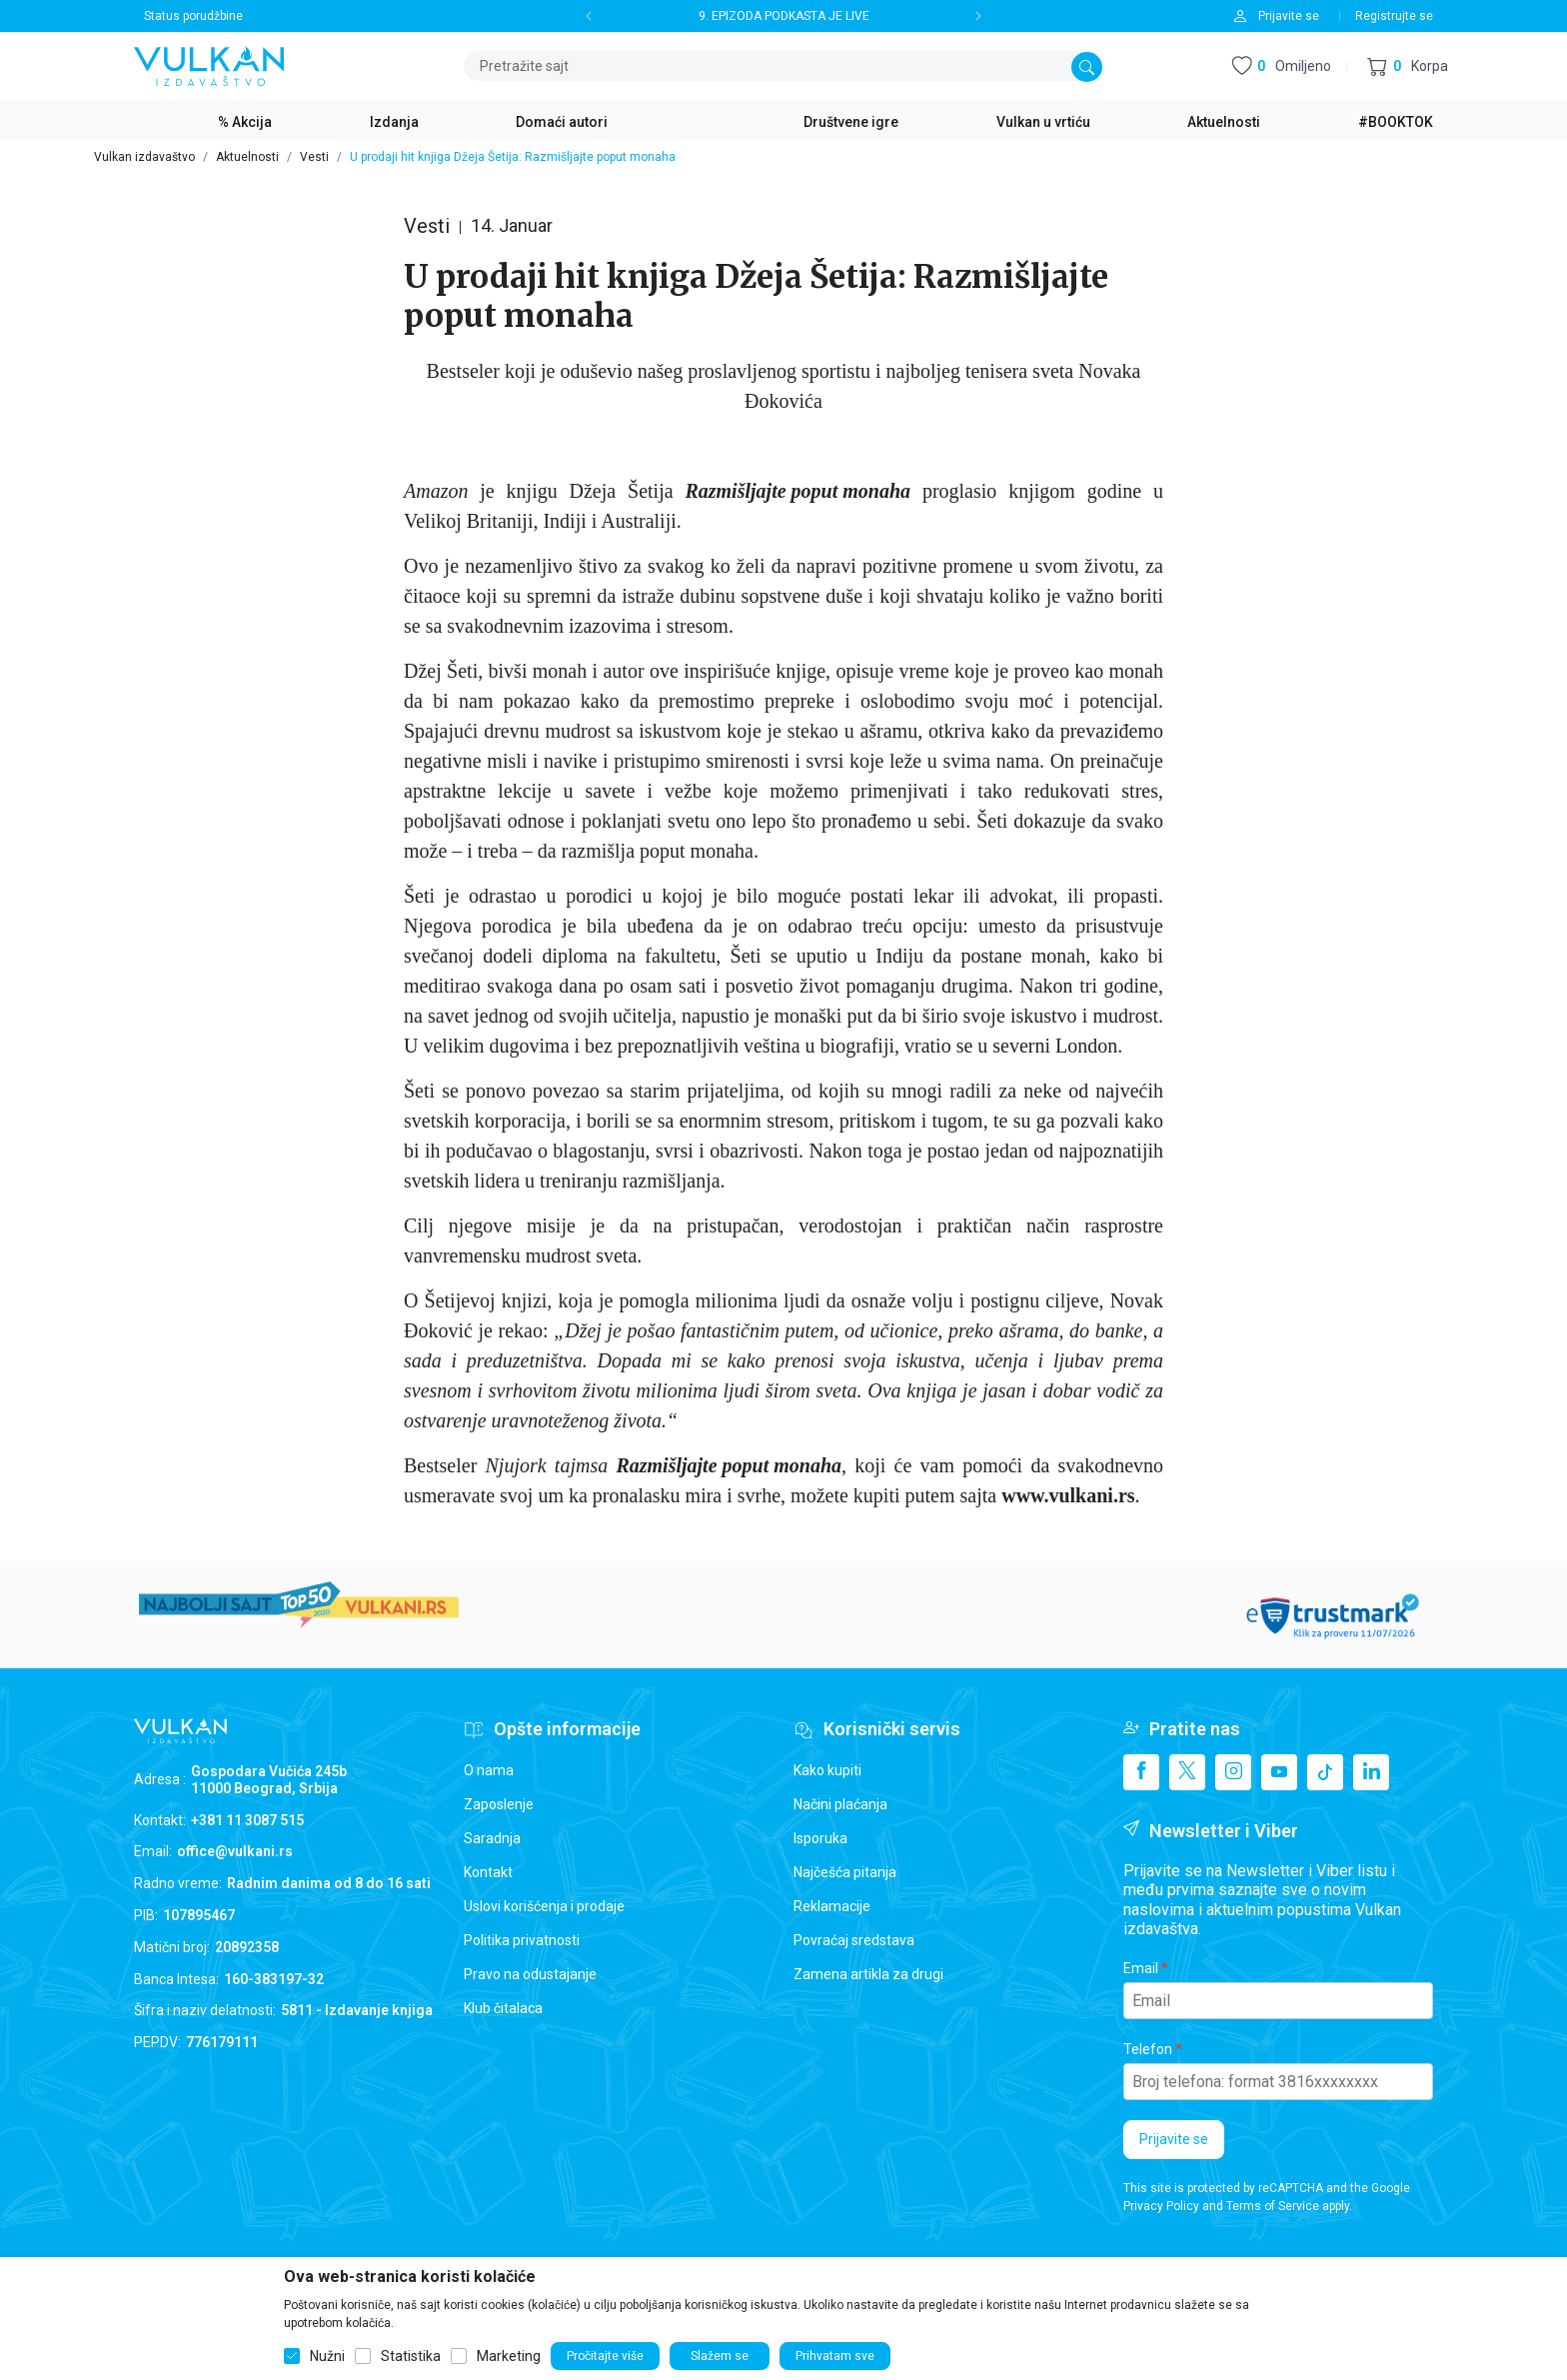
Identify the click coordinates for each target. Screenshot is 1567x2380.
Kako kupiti (827, 1770)
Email (1140, 1968)
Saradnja (492, 1838)
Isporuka (820, 1838)
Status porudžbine (193, 16)
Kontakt (488, 1872)
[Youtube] (1279, 1772)
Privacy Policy (1161, 2206)
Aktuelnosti (247, 157)
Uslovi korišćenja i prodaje (544, 1906)
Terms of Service (1272, 2206)
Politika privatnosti (522, 1940)
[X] (1187, 1772)
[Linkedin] (1371, 1772)
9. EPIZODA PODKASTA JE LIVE (784, 16)
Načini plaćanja (840, 1804)
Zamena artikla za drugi (868, 1974)
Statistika (411, 2356)
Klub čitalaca (503, 2008)
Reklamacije (831, 1906)
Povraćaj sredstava (853, 1940)
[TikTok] (1325, 1772)
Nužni (327, 2356)
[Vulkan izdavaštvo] (209, 64)
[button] (1407, 66)
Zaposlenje (499, 1804)
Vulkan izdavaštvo (144, 157)
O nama (489, 1770)
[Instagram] (1233, 1772)
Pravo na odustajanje (530, 1974)
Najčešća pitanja (844, 1872)
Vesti (314, 157)
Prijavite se (1173, 2139)
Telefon (1147, 2049)
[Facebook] (1141, 1772)
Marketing (509, 2356)
